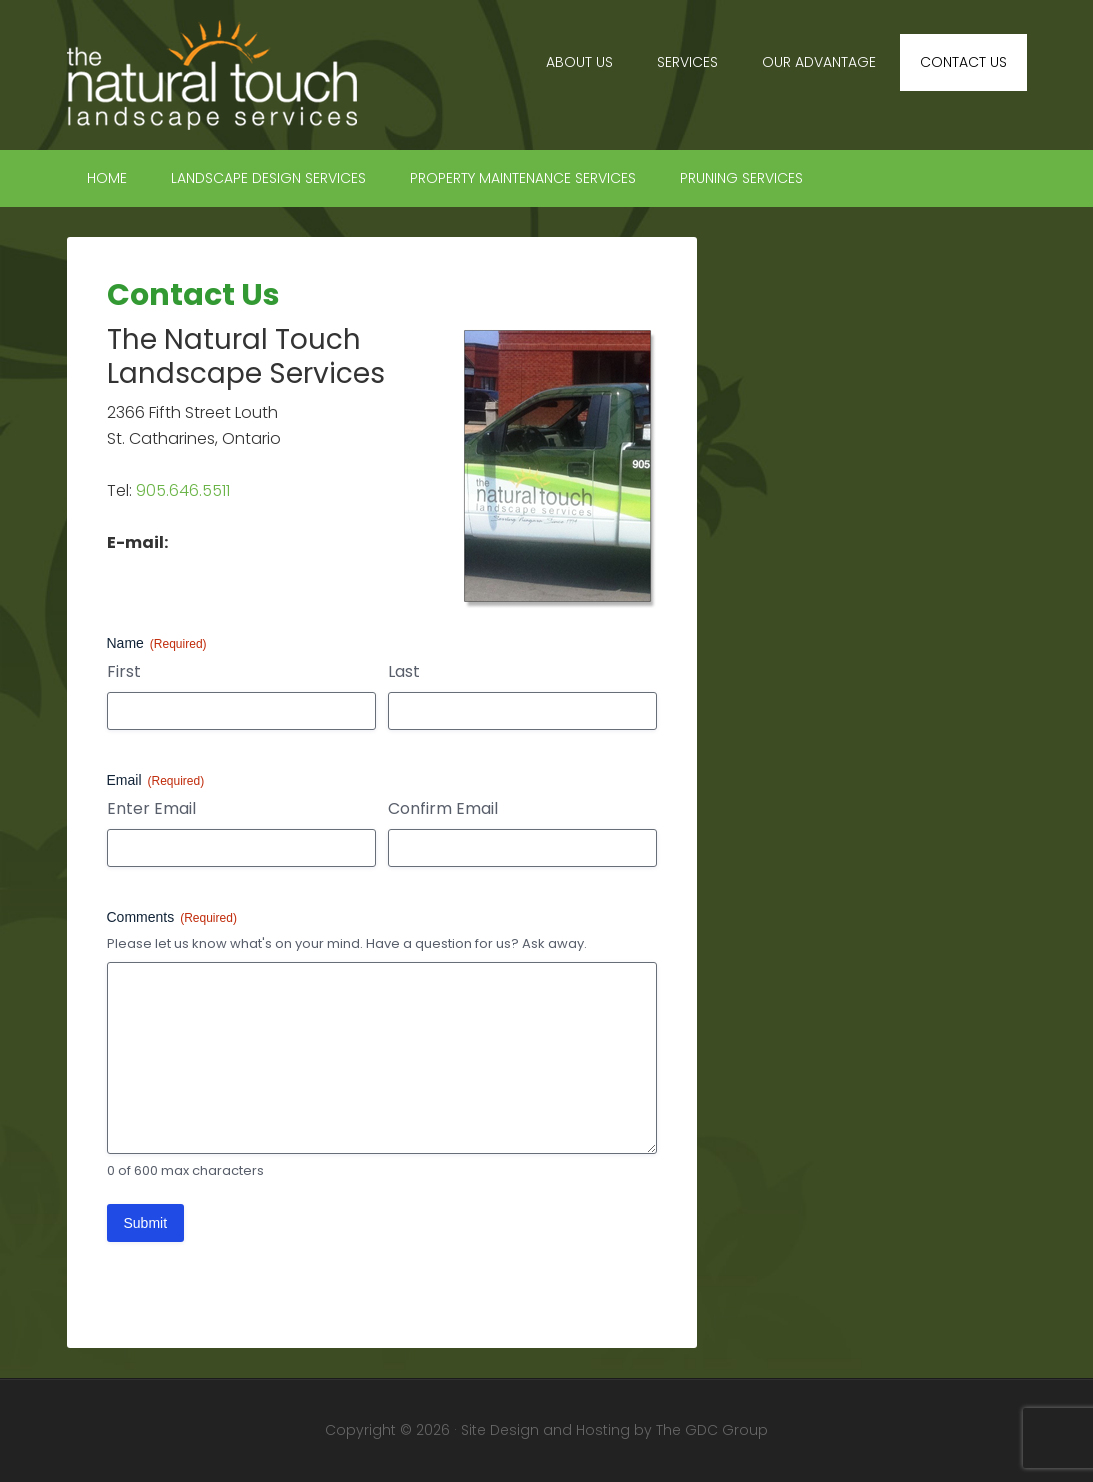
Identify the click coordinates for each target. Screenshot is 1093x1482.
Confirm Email (443, 809)
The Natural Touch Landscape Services (237, 75)
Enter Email (151, 809)
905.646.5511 (183, 490)
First (124, 672)
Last (404, 672)
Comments (172, 918)
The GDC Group (712, 1430)
